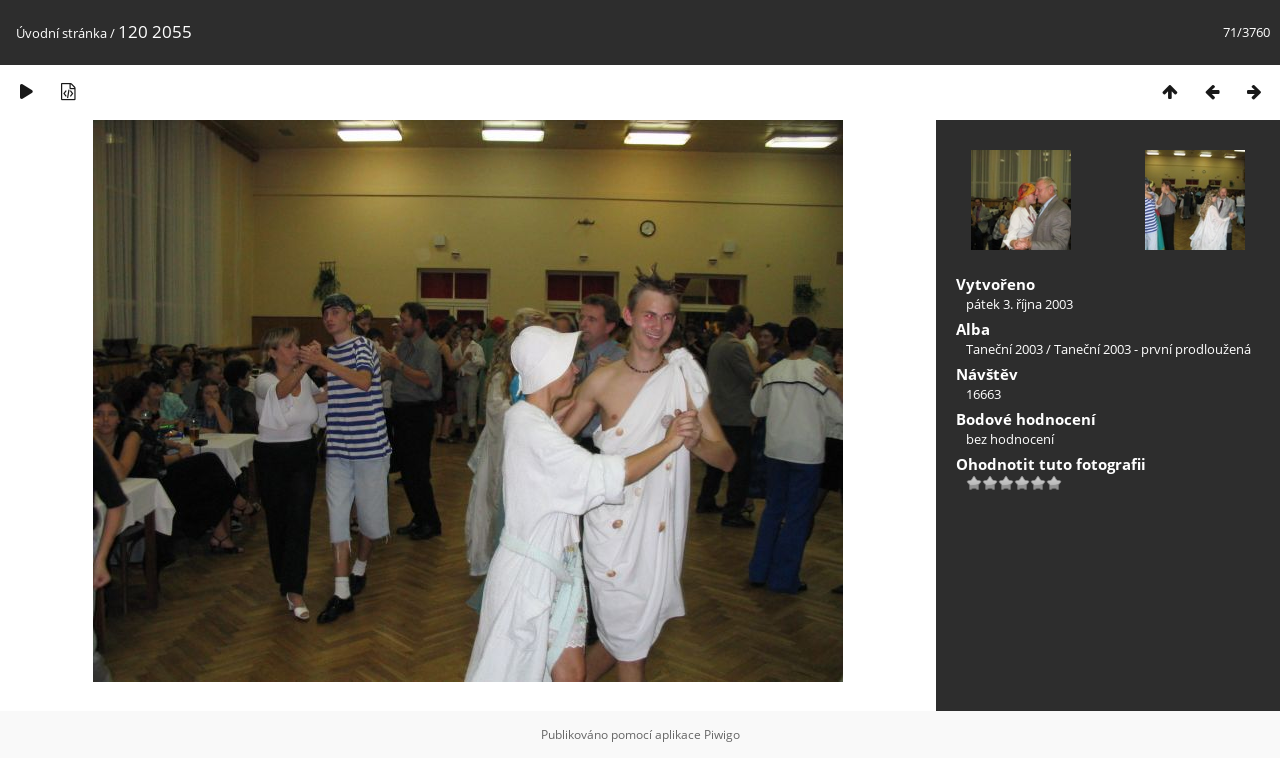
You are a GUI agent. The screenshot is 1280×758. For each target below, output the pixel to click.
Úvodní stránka (61, 33)
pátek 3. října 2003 (1019, 304)
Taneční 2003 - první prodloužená (1152, 349)
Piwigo (722, 734)
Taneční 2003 (1004, 349)
